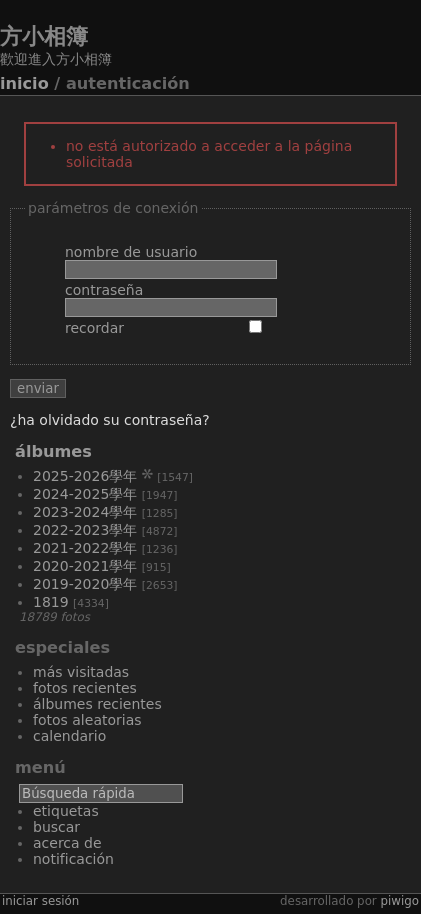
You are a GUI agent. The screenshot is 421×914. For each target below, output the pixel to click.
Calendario (69, 736)
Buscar (56, 827)
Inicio (24, 83)
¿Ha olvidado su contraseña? (110, 420)
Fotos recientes (85, 688)
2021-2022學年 (85, 548)
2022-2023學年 (85, 530)
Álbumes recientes (97, 704)
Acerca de (67, 843)
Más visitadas (81, 672)
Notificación (73, 859)
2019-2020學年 (85, 584)
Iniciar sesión (40, 901)
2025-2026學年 (85, 476)
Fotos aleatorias (87, 720)
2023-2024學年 (85, 512)
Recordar (94, 328)
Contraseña (104, 290)
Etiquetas (66, 811)
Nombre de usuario (131, 252)
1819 (51, 602)
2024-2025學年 (85, 494)
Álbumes (53, 451)
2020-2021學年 (85, 566)
